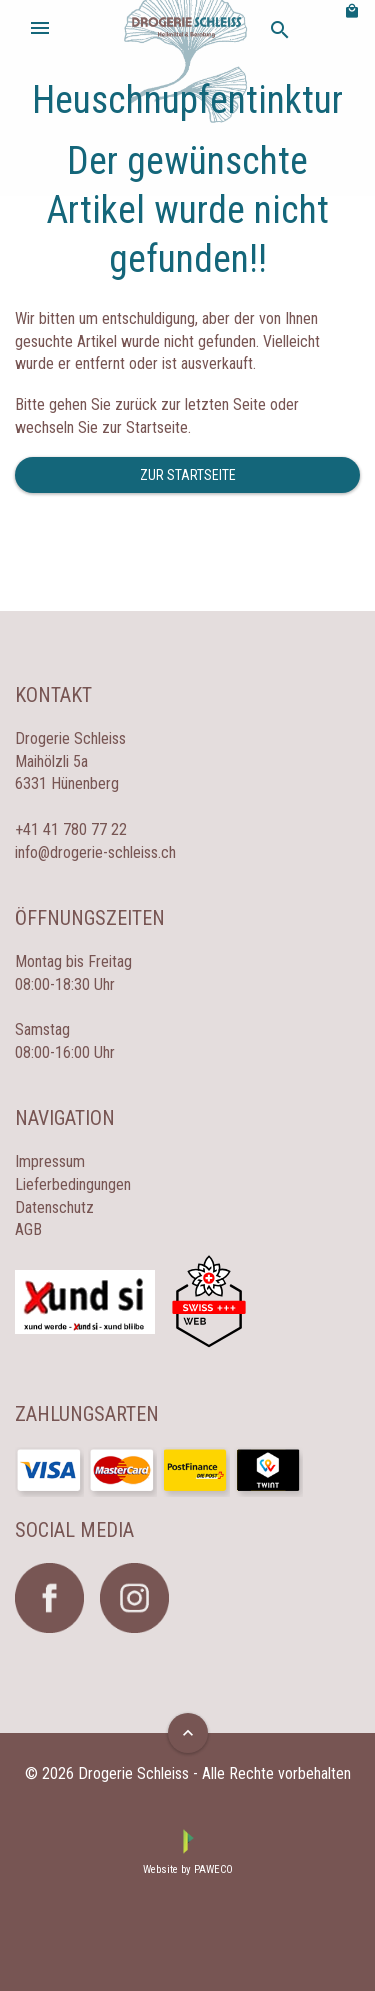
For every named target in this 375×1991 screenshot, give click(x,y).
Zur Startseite (188, 475)
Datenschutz (54, 1207)
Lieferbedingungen (73, 1184)
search (280, 30)
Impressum (50, 1161)
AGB (28, 1229)
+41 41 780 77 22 (71, 829)
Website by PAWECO (188, 1869)
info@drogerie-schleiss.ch (95, 852)
